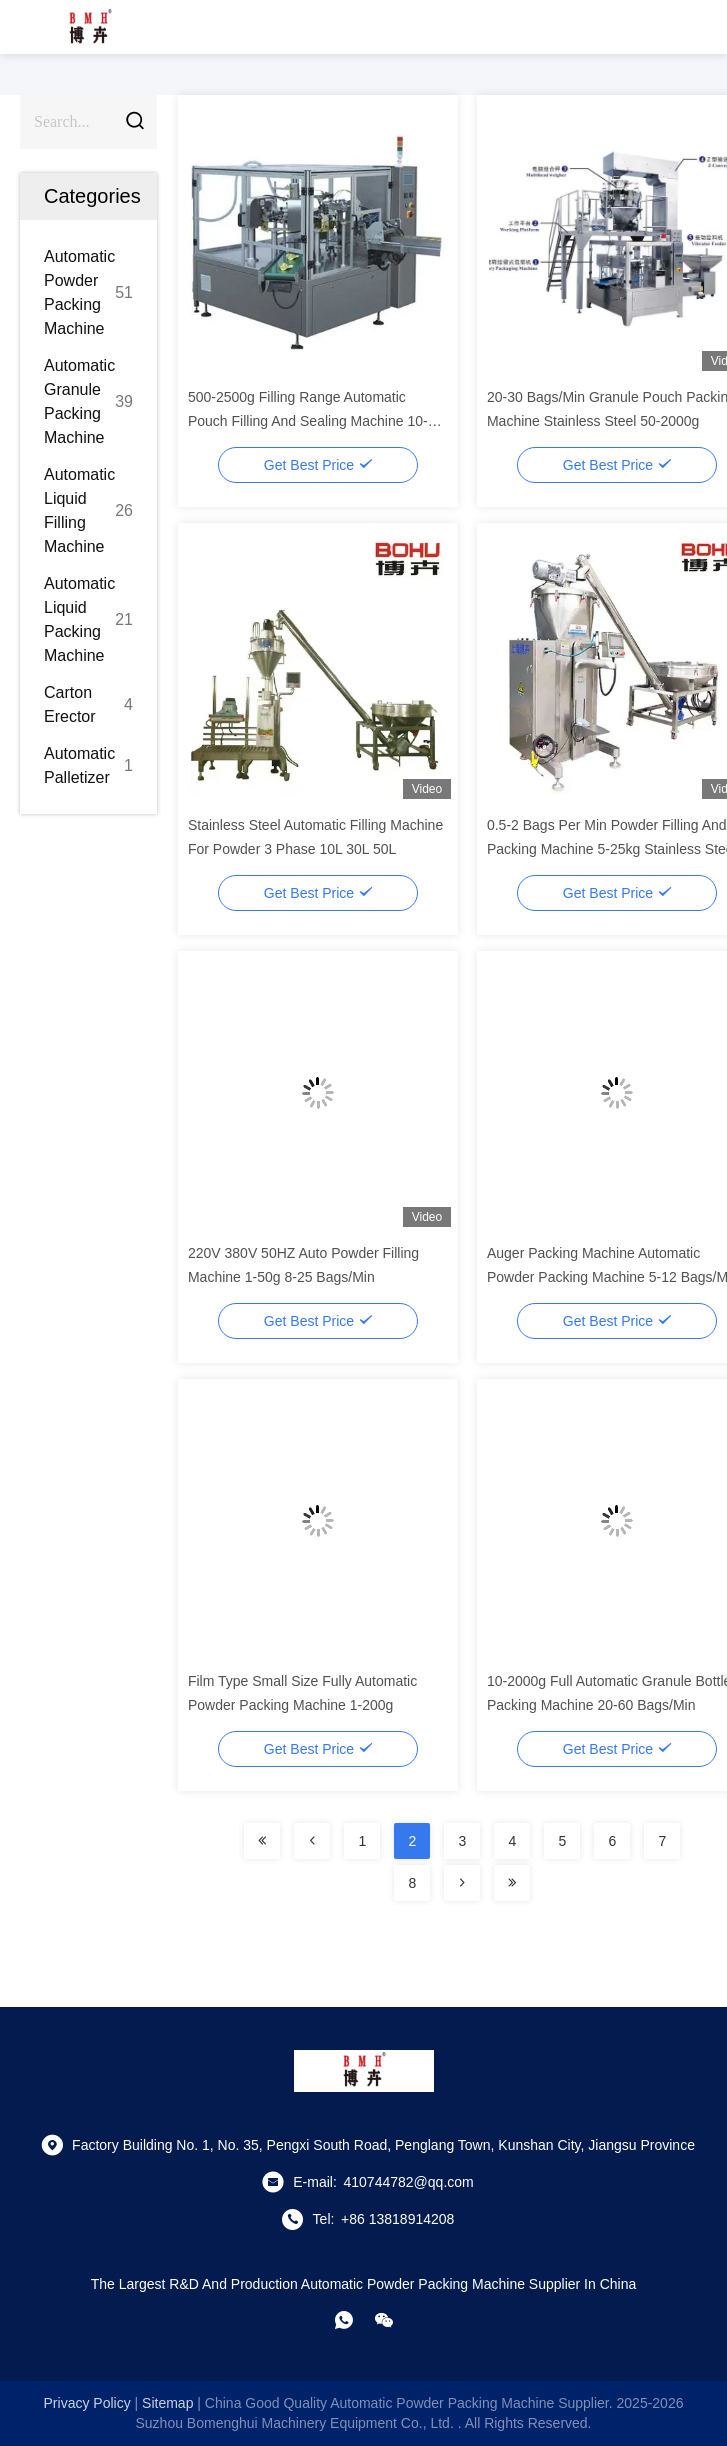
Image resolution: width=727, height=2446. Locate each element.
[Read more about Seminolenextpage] (262, 1841)
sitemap (167, 2403)
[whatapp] (344, 2320)
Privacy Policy (87, 2403)
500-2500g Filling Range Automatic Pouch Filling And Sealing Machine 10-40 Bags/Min (315, 421)
